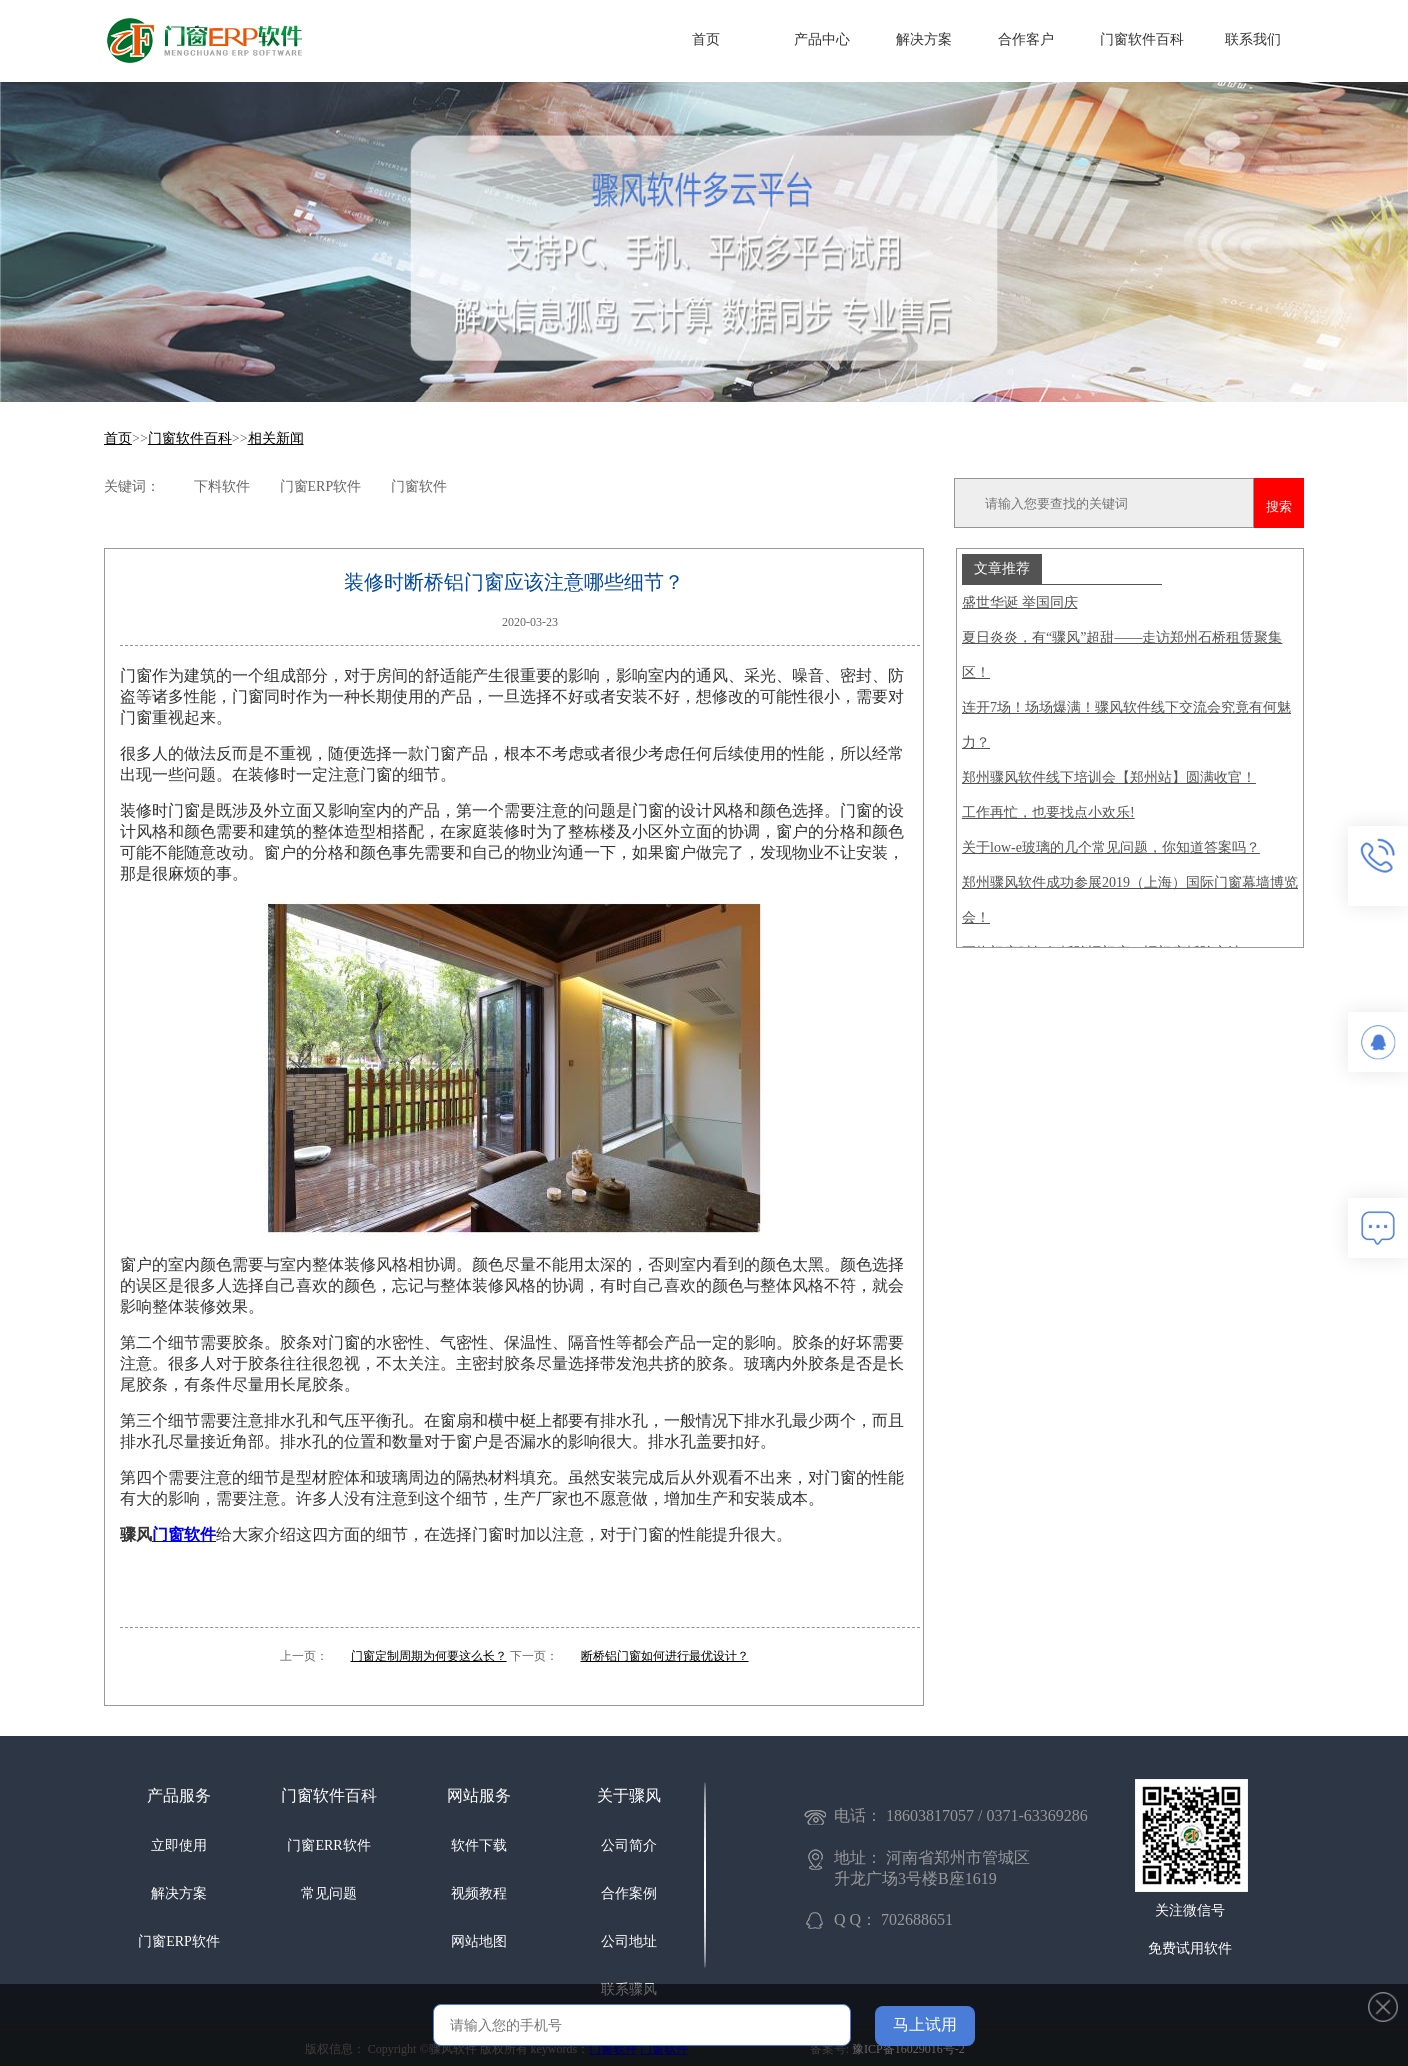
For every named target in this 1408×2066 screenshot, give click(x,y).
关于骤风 (629, 1795)
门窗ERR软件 (328, 1845)
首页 (706, 39)
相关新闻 (276, 438)
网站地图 (479, 1941)
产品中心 (822, 39)
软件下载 (479, 1845)
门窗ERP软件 (179, 1941)
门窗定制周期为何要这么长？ (429, 1656)
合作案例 (629, 1893)
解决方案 (924, 39)
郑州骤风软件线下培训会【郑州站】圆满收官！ (1109, 777)
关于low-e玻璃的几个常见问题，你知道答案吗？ (1111, 847)
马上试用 (925, 2024)
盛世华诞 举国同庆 (1020, 602)
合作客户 (1026, 39)
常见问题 (329, 1893)
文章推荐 (1002, 568)
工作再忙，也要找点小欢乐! (1048, 812)
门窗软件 (184, 1534)
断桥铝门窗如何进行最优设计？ (665, 1656)
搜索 (1279, 506)
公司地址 (629, 1941)
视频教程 (479, 1893)
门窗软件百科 (1142, 39)
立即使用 (179, 1845)
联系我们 (1253, 39)
